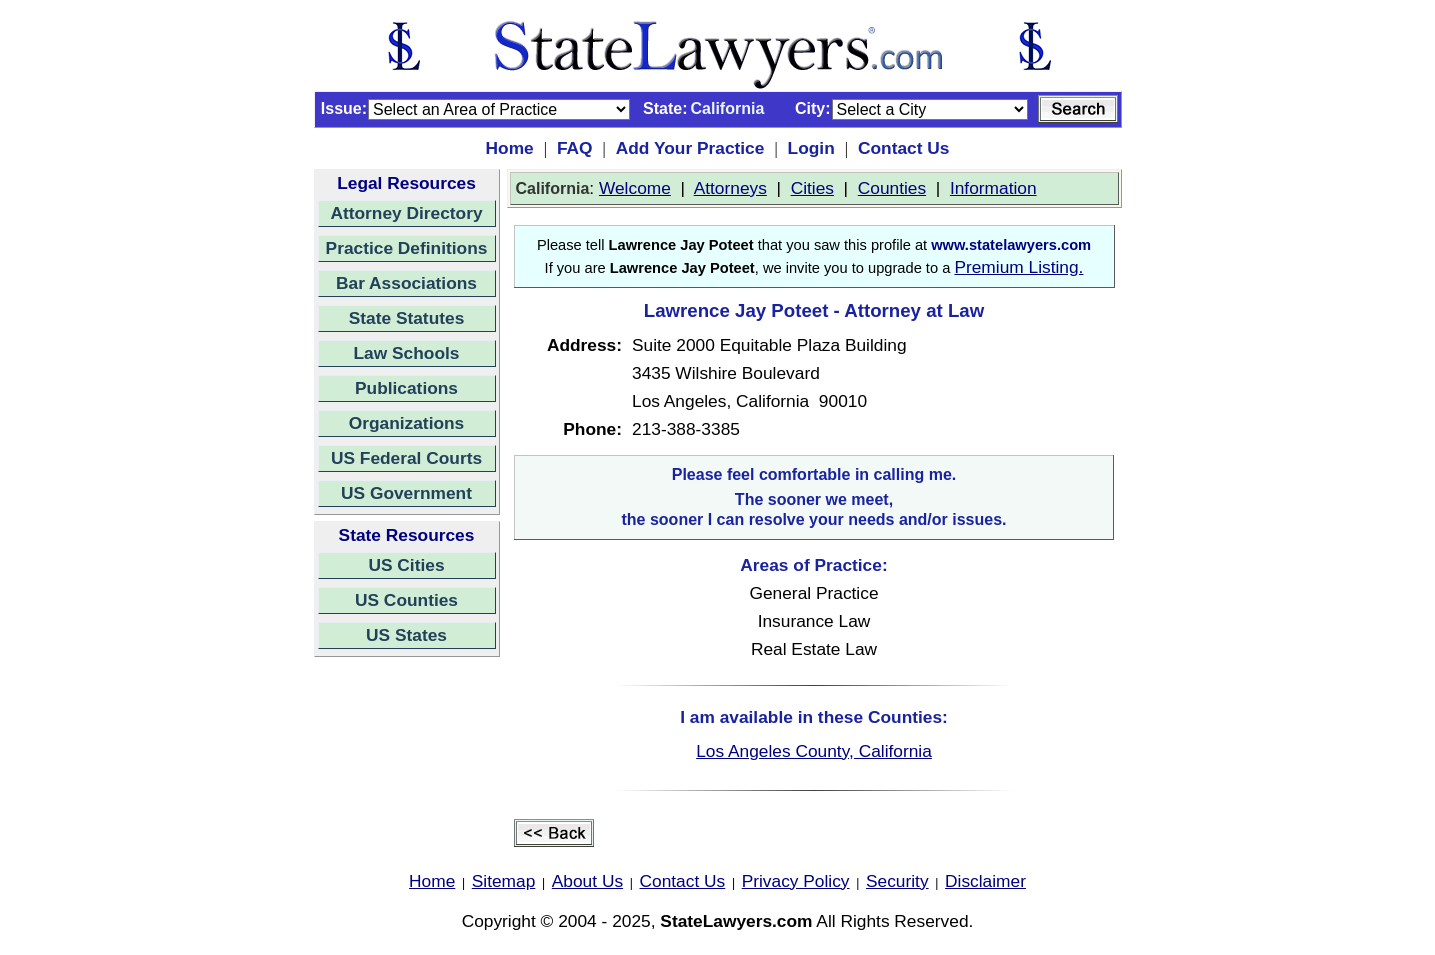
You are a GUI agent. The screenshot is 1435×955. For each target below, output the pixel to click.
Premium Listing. (1018, 267)
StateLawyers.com (736, 921)
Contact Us (903, 148)
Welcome (635, 188)
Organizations (407, 423)
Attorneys (730, 188)
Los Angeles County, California (814, 751)
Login (811, 148)
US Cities (406, 565)
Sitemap (504, 881)
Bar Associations (406, 283)
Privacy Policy (796, 881)
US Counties (406, 600)
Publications (406, 388)
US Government (406, 493)
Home (510, 148)
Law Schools (407, 353)
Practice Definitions (407, 248)
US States (406, 635)
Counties (892, 188)
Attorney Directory (406, 213)
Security (897, 881)
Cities (812, 188)
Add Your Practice (690, 148)
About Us (587, 881)
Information (993, 188)
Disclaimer (985, 881)
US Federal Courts (406, 458)
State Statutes (407, 318)
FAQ (575, 148)
